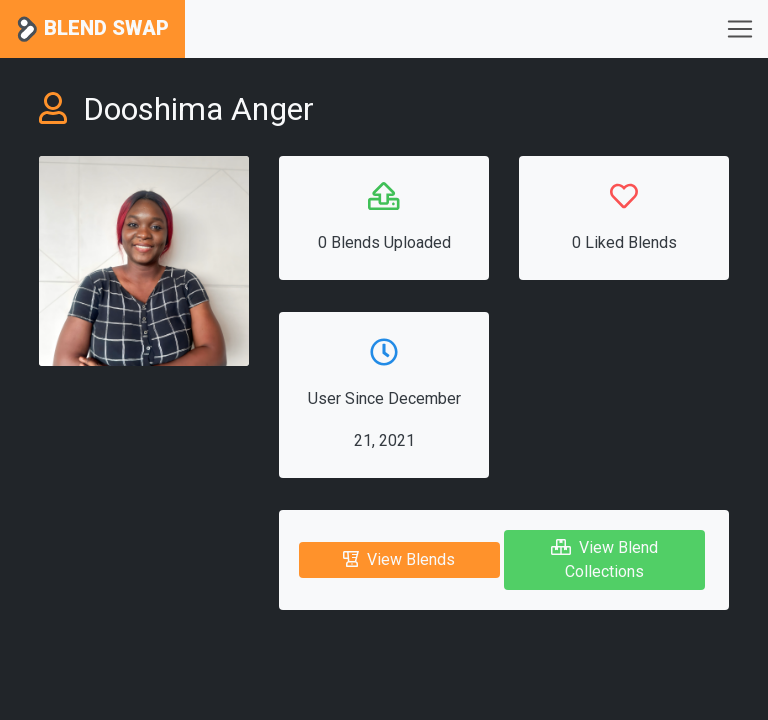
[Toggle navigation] (740, 29)
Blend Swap (92, 29)
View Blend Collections (604, 559)
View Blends (399, 559)
